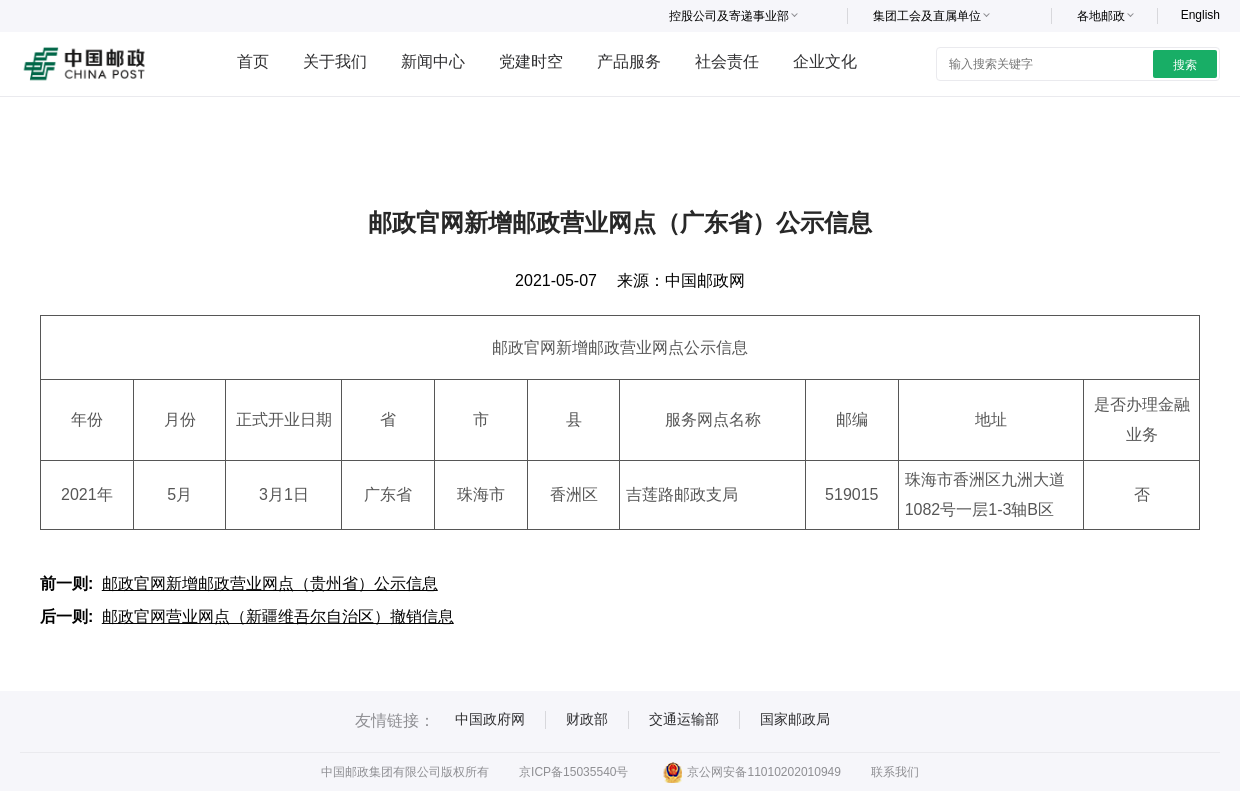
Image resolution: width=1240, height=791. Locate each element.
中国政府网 (490, 719)
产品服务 (629, 61)
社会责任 (727, 61)
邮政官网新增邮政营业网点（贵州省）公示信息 (270, 583)
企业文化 (825, 61)
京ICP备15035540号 (573, 772)
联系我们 (895, 772)
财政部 (587, 719)
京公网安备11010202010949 (751, 772)
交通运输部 (684, 719)
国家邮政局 (795, 719)
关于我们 (335, 61)
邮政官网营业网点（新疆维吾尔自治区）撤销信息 (278, 616)
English (1200, 15)
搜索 (1185, 65)
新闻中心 (433, 61)
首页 (253, 61)
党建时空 (531, 61)
